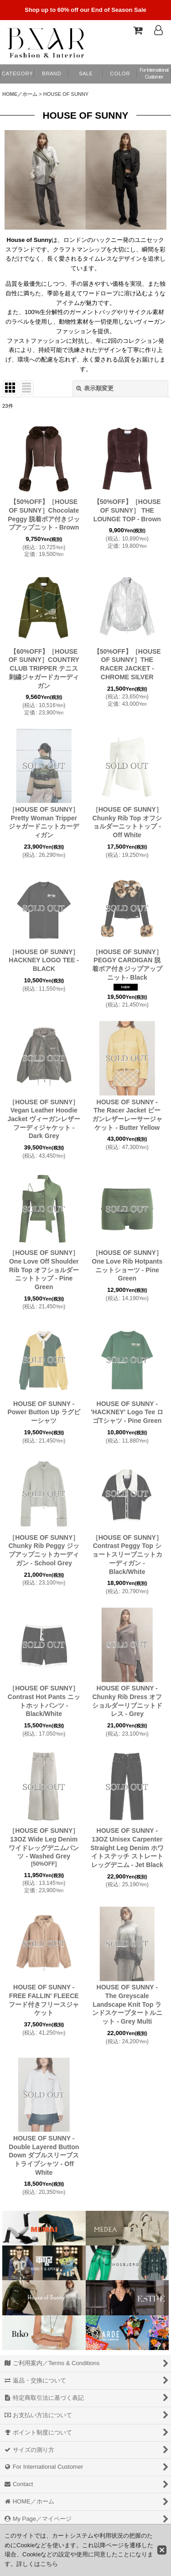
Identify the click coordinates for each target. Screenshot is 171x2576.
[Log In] (158, 30)
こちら (49, 2563)
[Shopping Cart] (137, 30)
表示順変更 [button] (95, 388)
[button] (120, 74)
